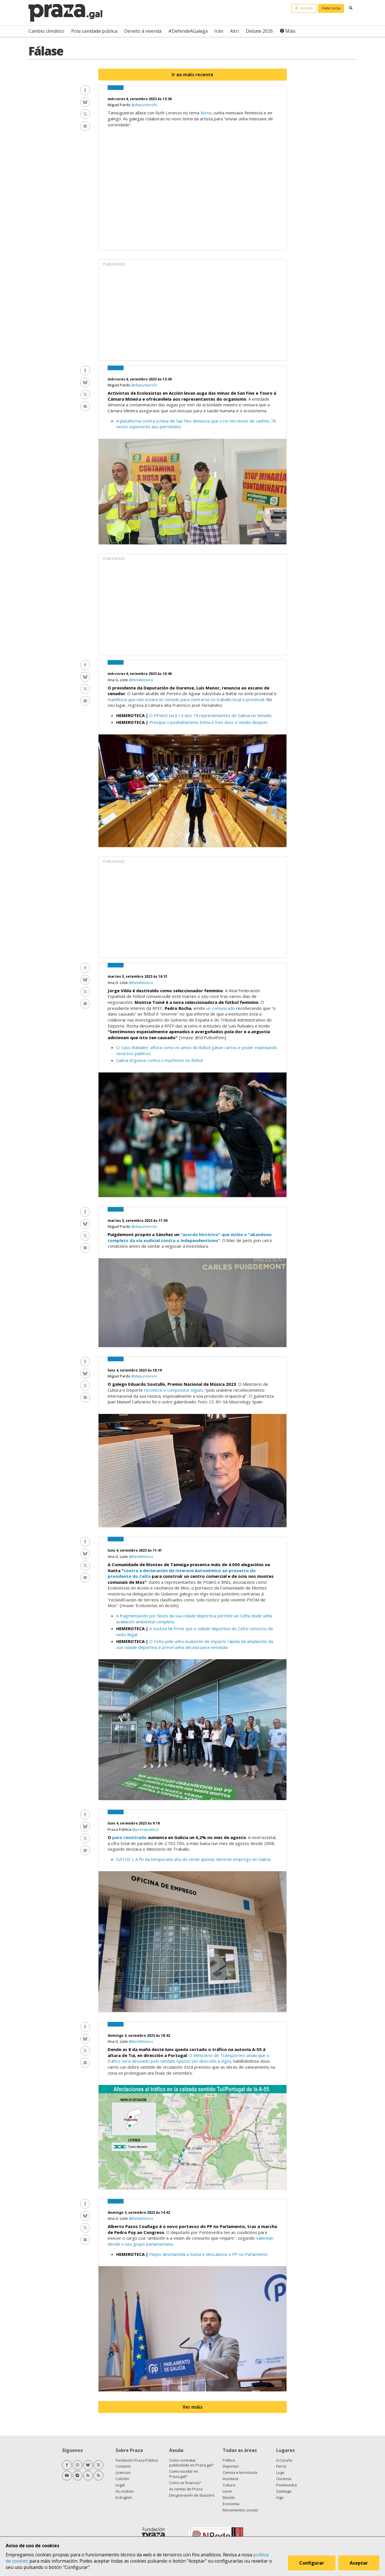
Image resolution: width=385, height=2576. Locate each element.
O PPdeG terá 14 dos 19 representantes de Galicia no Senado (210, 715)
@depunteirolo (144, 104)
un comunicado (221, 1008)
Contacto (123, 2466)
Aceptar (359, 2563)
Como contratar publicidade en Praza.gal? (191, 2463)
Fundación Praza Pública (137, 2460)
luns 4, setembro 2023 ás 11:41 (135, 1550)
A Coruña (284, 2460)
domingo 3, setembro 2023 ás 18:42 (139, 2035)
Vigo (280, 2497)
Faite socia (331, 8)
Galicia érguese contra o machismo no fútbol (159, 1060)
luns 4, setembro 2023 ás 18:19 (135, 1370)
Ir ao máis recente (192, 74)
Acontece (231, 2478)
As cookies (125, 2491)
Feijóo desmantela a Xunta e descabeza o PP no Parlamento (209, 2254)
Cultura (229, 2485)
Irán (218, 31)
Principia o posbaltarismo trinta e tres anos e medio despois (208, 722)
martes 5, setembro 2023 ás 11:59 (137, 1220)
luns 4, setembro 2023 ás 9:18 (134, 1823)
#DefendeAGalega (188, 31)
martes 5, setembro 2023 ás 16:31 (137, 976)
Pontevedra (286, 2485)
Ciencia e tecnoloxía (240, 2472)
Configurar (311, 2563)
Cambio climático (46, 31)
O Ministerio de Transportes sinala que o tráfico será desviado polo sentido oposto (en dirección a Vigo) (188, 2058)
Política (229, 2460)
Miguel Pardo (119, 104)
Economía (231, 2503)
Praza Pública (120, 1829)
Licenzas (123, 2472)
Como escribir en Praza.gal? (183, 2474)
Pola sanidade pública (94, 31)
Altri (234, 31)
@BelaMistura (141, 679)
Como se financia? (185, 2482)
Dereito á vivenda (142, 31)
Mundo (229, 2497)
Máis (290, 31)
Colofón (122, 2478)
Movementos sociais (240, 2510)
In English (124, 2497)
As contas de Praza (185, 2488)
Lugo (280, 2472)
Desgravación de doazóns (192, 2495)
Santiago (284, 2491)
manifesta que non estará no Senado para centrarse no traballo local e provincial (186, 699)
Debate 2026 (259, 31)
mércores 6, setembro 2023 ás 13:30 (140, 379)
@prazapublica (145, 1829)
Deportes (231, 2466)
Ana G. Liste (118, 679)
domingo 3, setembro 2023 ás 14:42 (139, 2212)
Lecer (227, 2491)
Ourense (284, 2478)
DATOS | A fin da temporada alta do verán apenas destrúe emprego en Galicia (194, 1859)
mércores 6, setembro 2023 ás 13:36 (140, 98)
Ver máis (192, 2407)
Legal (120, 2485)
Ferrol (281, 2466)
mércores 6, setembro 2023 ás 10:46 (140, 673)
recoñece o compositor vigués (174, 1390)
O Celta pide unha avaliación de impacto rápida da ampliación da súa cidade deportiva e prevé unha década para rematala (194, 1644)
